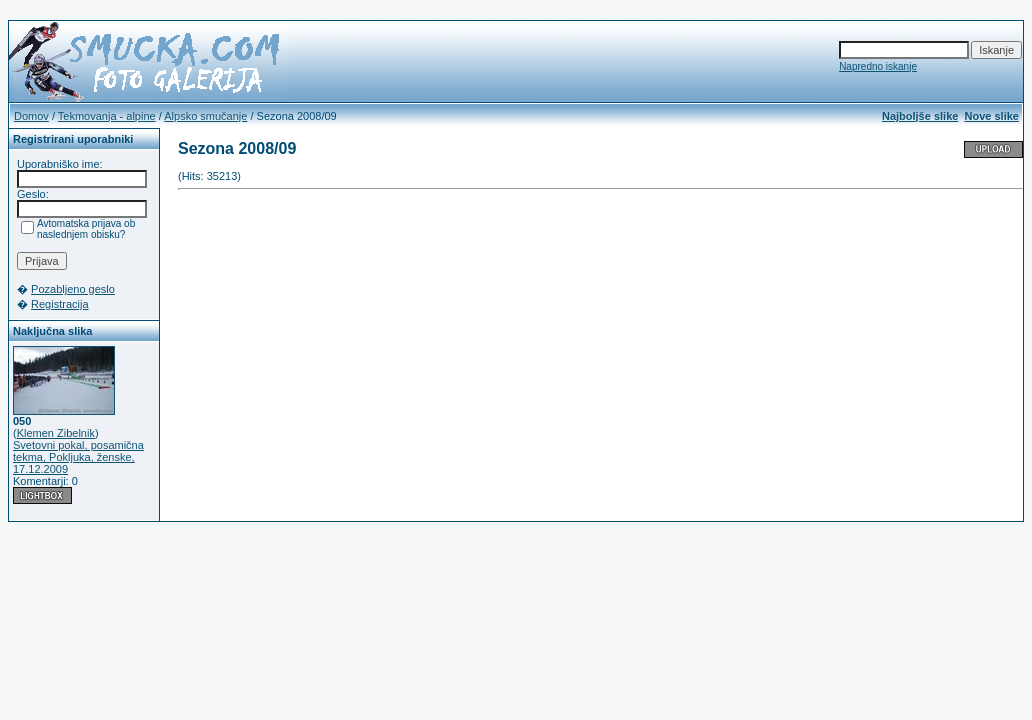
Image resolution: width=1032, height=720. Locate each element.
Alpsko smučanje (205, 116)
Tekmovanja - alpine (107, 116)
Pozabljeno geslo (73, 289)
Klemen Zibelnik (56, 433)
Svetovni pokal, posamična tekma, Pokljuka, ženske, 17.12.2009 (78, 457)
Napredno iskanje (878, 66)
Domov (31, 116)
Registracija (59, 304)
